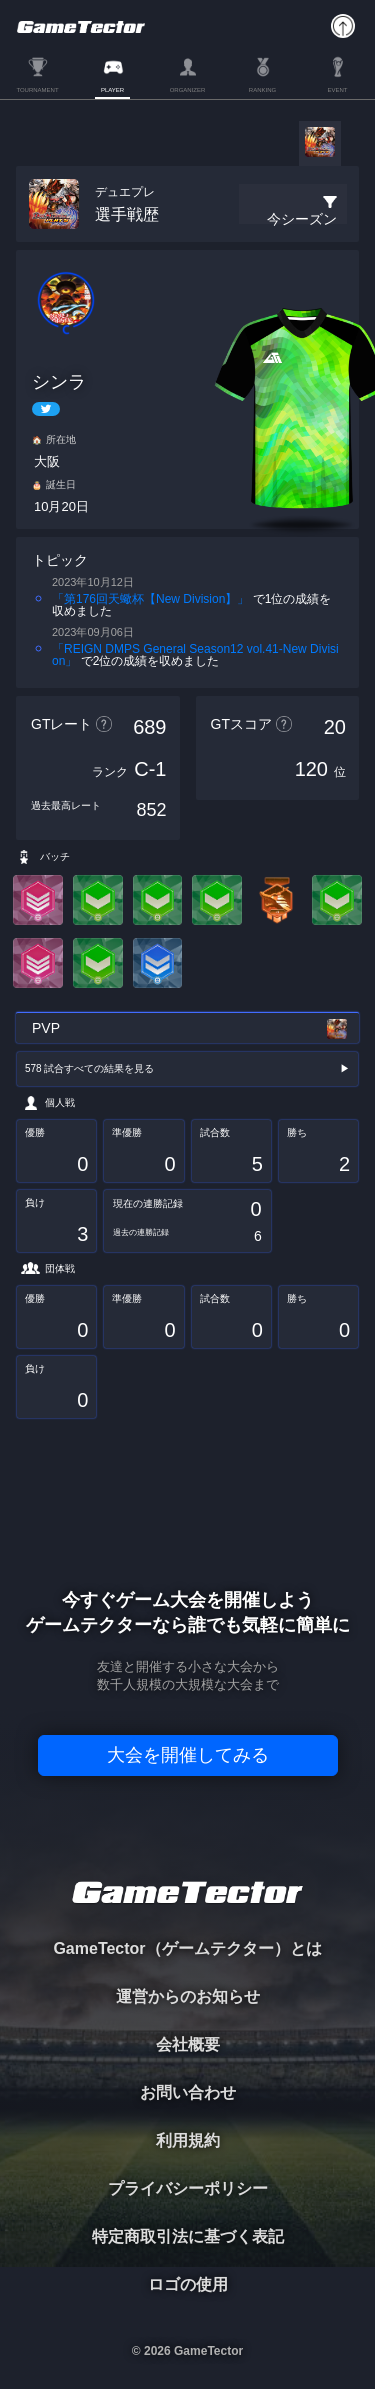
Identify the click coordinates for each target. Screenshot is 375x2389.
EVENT (337, 90)
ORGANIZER (188, 90)
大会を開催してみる (188, 1755)
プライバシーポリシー (188, 2188)
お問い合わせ (188, 2092)
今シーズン (302, 219)
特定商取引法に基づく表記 (188, 2236)
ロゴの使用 (188, 2284)
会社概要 (188, 2044)
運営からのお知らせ (188, 1996)
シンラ (59, 382)
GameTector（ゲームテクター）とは (187, 1948)
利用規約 (188, 2140)
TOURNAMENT (37, 90)
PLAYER (112, 90)
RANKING (262, 90)
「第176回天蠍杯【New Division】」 (150, 599)
